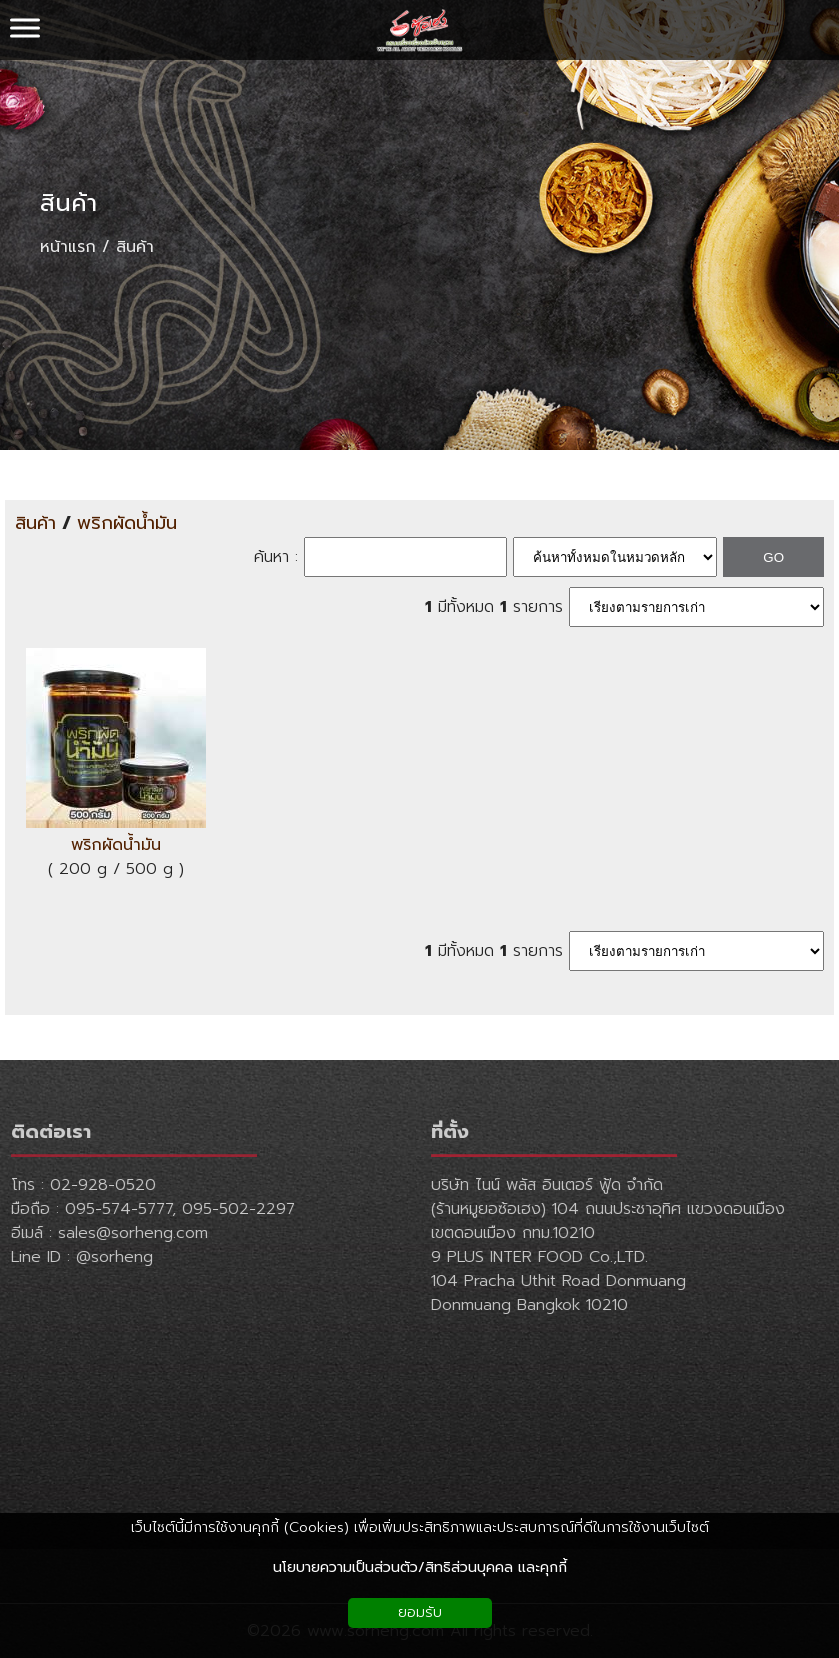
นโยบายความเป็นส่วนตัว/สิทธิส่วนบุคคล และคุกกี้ (420, 1567)
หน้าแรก (68, 247)
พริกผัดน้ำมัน (127, 523)
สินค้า (68, 203)
